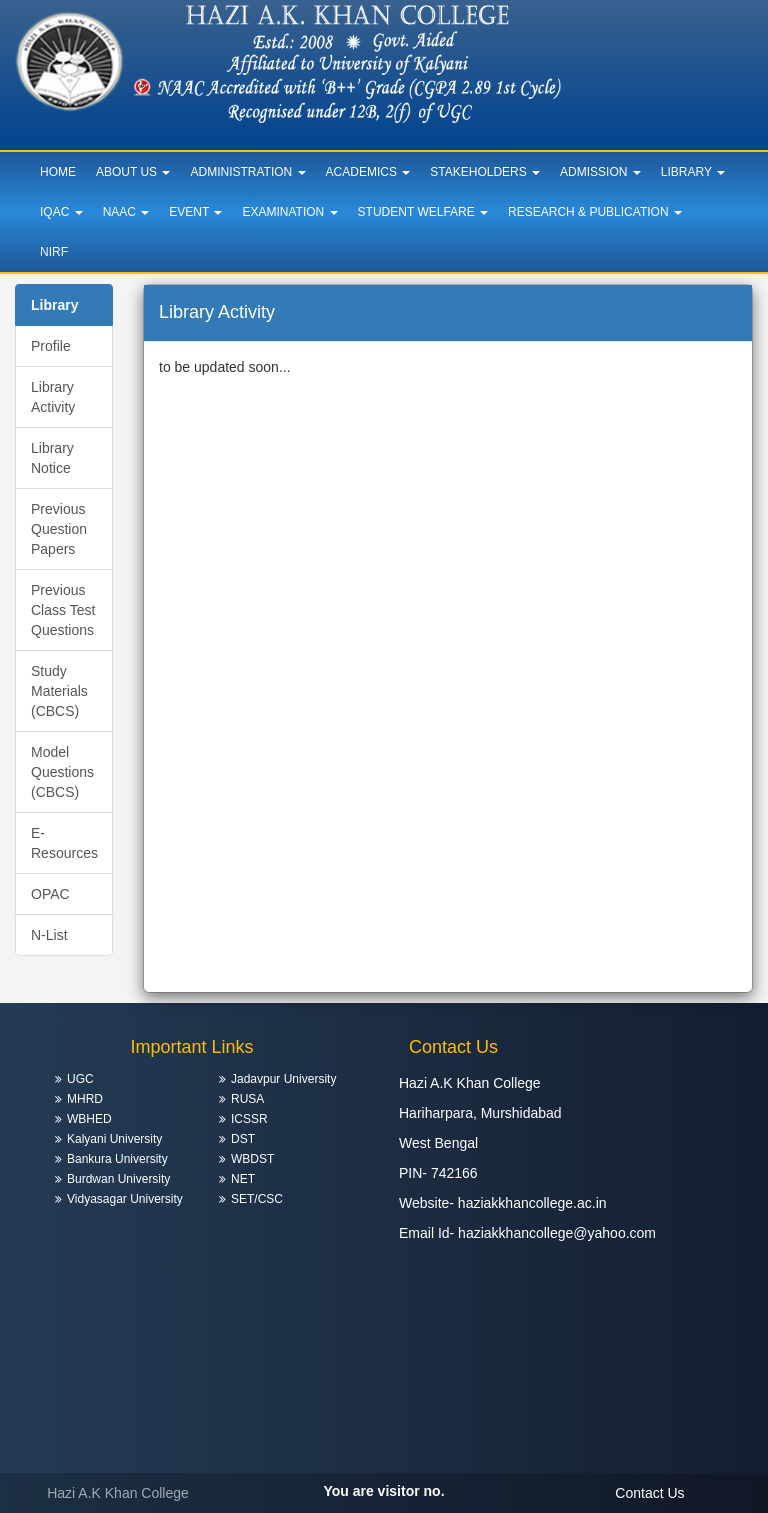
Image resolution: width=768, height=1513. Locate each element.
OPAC (50, 894)
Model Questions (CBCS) (62, 772)
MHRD (85, 1099)
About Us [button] (133, 172)
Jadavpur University (283, 1079)
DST (243, 1139)
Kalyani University (114, 1139)
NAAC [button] (126, 212)
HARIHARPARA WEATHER (576, 1333)
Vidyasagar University (125, 1199)
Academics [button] (368, 172)
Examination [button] (289, 212)
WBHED (89, 1119)
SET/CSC (257, 1199)
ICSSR (249, 1119)
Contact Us (649, 1493)
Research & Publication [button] (595, 212)
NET (243, 1179)
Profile (51, 346)
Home (58, 172)
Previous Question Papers (59, 529)
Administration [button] (247, 172)
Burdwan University (118, 1179)
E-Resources (64, 843)
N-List (49, 935)
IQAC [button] (61, 212)
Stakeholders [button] (485, 172)
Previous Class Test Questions (63, 610)
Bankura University (117, 1159)
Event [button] (195, 212)
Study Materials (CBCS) (59, 691)
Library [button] (693, 172)
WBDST (252, 1159)
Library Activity (53, 397)
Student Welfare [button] (423, 212)
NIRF (54, 252)
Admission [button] (600, 172)
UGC (80, 1079)
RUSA (247, 1099)
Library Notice (52, 458)
